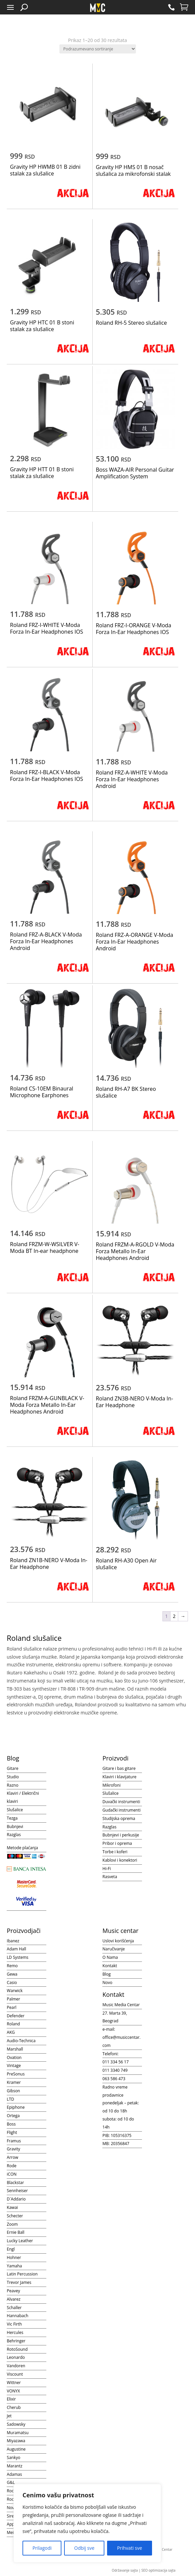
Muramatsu (18, 2432)
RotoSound (17, 2349)
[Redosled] (97, 48)
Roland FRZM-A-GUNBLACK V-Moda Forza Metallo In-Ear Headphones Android (47, 1404)
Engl (11, 2249)
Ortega (13, 2115)
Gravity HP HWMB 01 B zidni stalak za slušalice (45, 170)
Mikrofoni (111, 1785)
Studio (13, 1777)
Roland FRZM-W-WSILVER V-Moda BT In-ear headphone (44, 1247)
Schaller (14, 2307)
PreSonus (16, 2074)
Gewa (12, 1974)
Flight (12, 2132)
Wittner (14, 2382)
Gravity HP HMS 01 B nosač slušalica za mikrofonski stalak (133, 170)
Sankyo (13, 2457)
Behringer (16, 2341)
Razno (12, 1785)
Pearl (11, 2007)
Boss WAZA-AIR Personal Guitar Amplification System (135, 473)
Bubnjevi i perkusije (120, 1835)
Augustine (16, 2449)
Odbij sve (84, 2548)
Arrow (12, 2157)
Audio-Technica (21, 2041)
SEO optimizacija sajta (158, 2570)
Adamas (14, 2474)
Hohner (14, 2257)
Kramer (14, 2082)
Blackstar (15, 2182)
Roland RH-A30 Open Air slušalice (126, 1564)
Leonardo (16, 2357)
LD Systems (17, 1957)
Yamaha (14, 2266)
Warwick (14, 1990)
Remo (12, 1966)
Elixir (11, 2399)
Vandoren (16, 2366)
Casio (12, 1982)
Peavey (13, 2291)
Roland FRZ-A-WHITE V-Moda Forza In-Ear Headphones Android (131, 779)
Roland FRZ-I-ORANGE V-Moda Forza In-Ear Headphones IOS (133, 629)
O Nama (110, 1957)
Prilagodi (42, 2548)
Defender (16, 2016)
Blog (106, 1974)
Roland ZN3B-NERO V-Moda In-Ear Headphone (134, 1402)
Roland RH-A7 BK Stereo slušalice (126, 1092)
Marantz (14, 2466)
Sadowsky (16, 2424)
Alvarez (13, 2299)
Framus (14, 2141)
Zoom (12, 2224)
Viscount (15, 2374)
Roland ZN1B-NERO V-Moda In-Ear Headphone (48, 1563)
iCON (11, 2174)
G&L (11, 2482)
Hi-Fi (106, 1868)
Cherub (13, 2407)
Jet (9, 2416)
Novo (107, 1982)
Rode (11, 2166)
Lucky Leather (20, 2241)
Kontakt (109, 1966)
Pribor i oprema (117, 1843)
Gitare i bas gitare (119, 1768)
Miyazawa (16, 2441)
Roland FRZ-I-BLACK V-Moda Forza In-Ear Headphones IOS (46, 775)
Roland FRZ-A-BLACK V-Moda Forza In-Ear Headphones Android (46, 941)
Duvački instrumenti (121, 1802)
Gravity (13, 2149)
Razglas (14, 1834)
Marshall (15, 2049)
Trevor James (19, 2282)
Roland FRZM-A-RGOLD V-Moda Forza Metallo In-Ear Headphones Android (135, 1251)
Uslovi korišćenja (118, 1941)
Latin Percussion (22, 2274)
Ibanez (13, 1941)
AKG (11, 2032)
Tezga (12, 1818)
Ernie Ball (15, 2232)
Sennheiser (17, 2190)
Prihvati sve (129, 2548)
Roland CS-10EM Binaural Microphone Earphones (41, 1092)
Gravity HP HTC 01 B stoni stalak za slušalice (42, 326)
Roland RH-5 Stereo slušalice (131, 322)
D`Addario (16, 2199)
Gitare (12, 1768)
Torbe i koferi (114, 1852)
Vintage (14, 2065)
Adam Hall (16, 1949)
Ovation (14, 2057)
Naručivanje (113, 1949)
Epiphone (16, 2107)
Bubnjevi (15, 1826)
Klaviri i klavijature (119, 1777)
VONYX (13, 2391)
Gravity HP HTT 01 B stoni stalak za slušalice (42, 473)
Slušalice (15, 1810)
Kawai (12, 2207)
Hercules (15, 2332)
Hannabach (17, 2316)
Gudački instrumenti (121, 1810)
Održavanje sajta (125, 2570)
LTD (10, 2099)
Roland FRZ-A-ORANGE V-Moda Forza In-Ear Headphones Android (134, 941)
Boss (11, 2124)
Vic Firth (14, 2324)
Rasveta (109, 1876)
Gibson (13, 2091)
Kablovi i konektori (119, 1860)
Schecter (15, 2216)
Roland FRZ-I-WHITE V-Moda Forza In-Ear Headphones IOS (46, 628)
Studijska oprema (118, 1818)
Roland (13, 2024)
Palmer (13, 1999)
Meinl (12, 2532)
